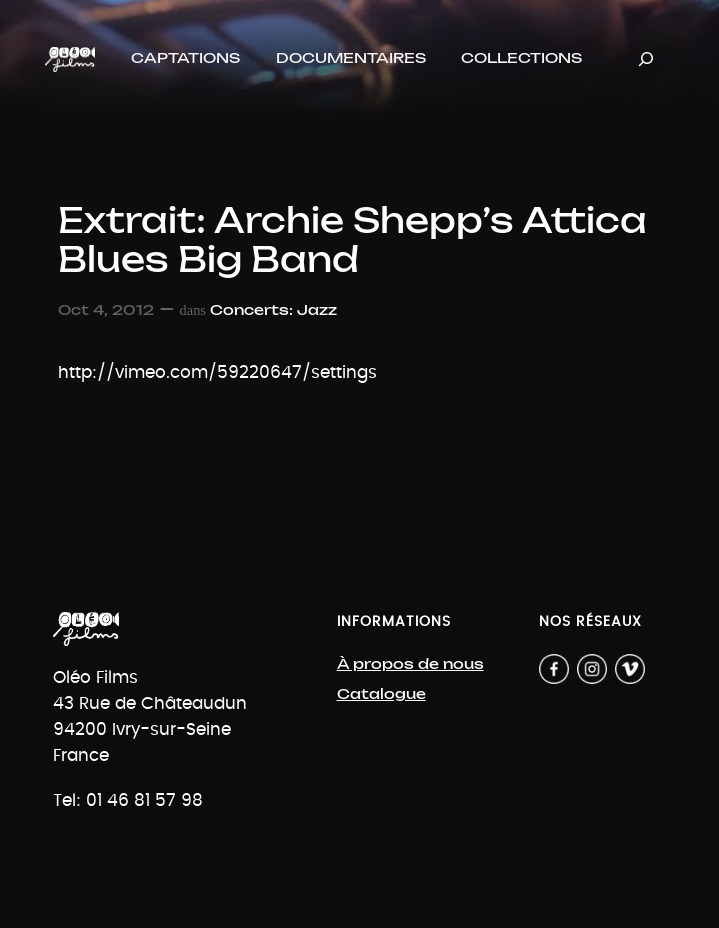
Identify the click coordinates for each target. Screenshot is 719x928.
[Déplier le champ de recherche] (646, 59)
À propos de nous (410, 664)
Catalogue (381, 694)
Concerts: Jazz (273, 310)
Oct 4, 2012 (106, 310)
